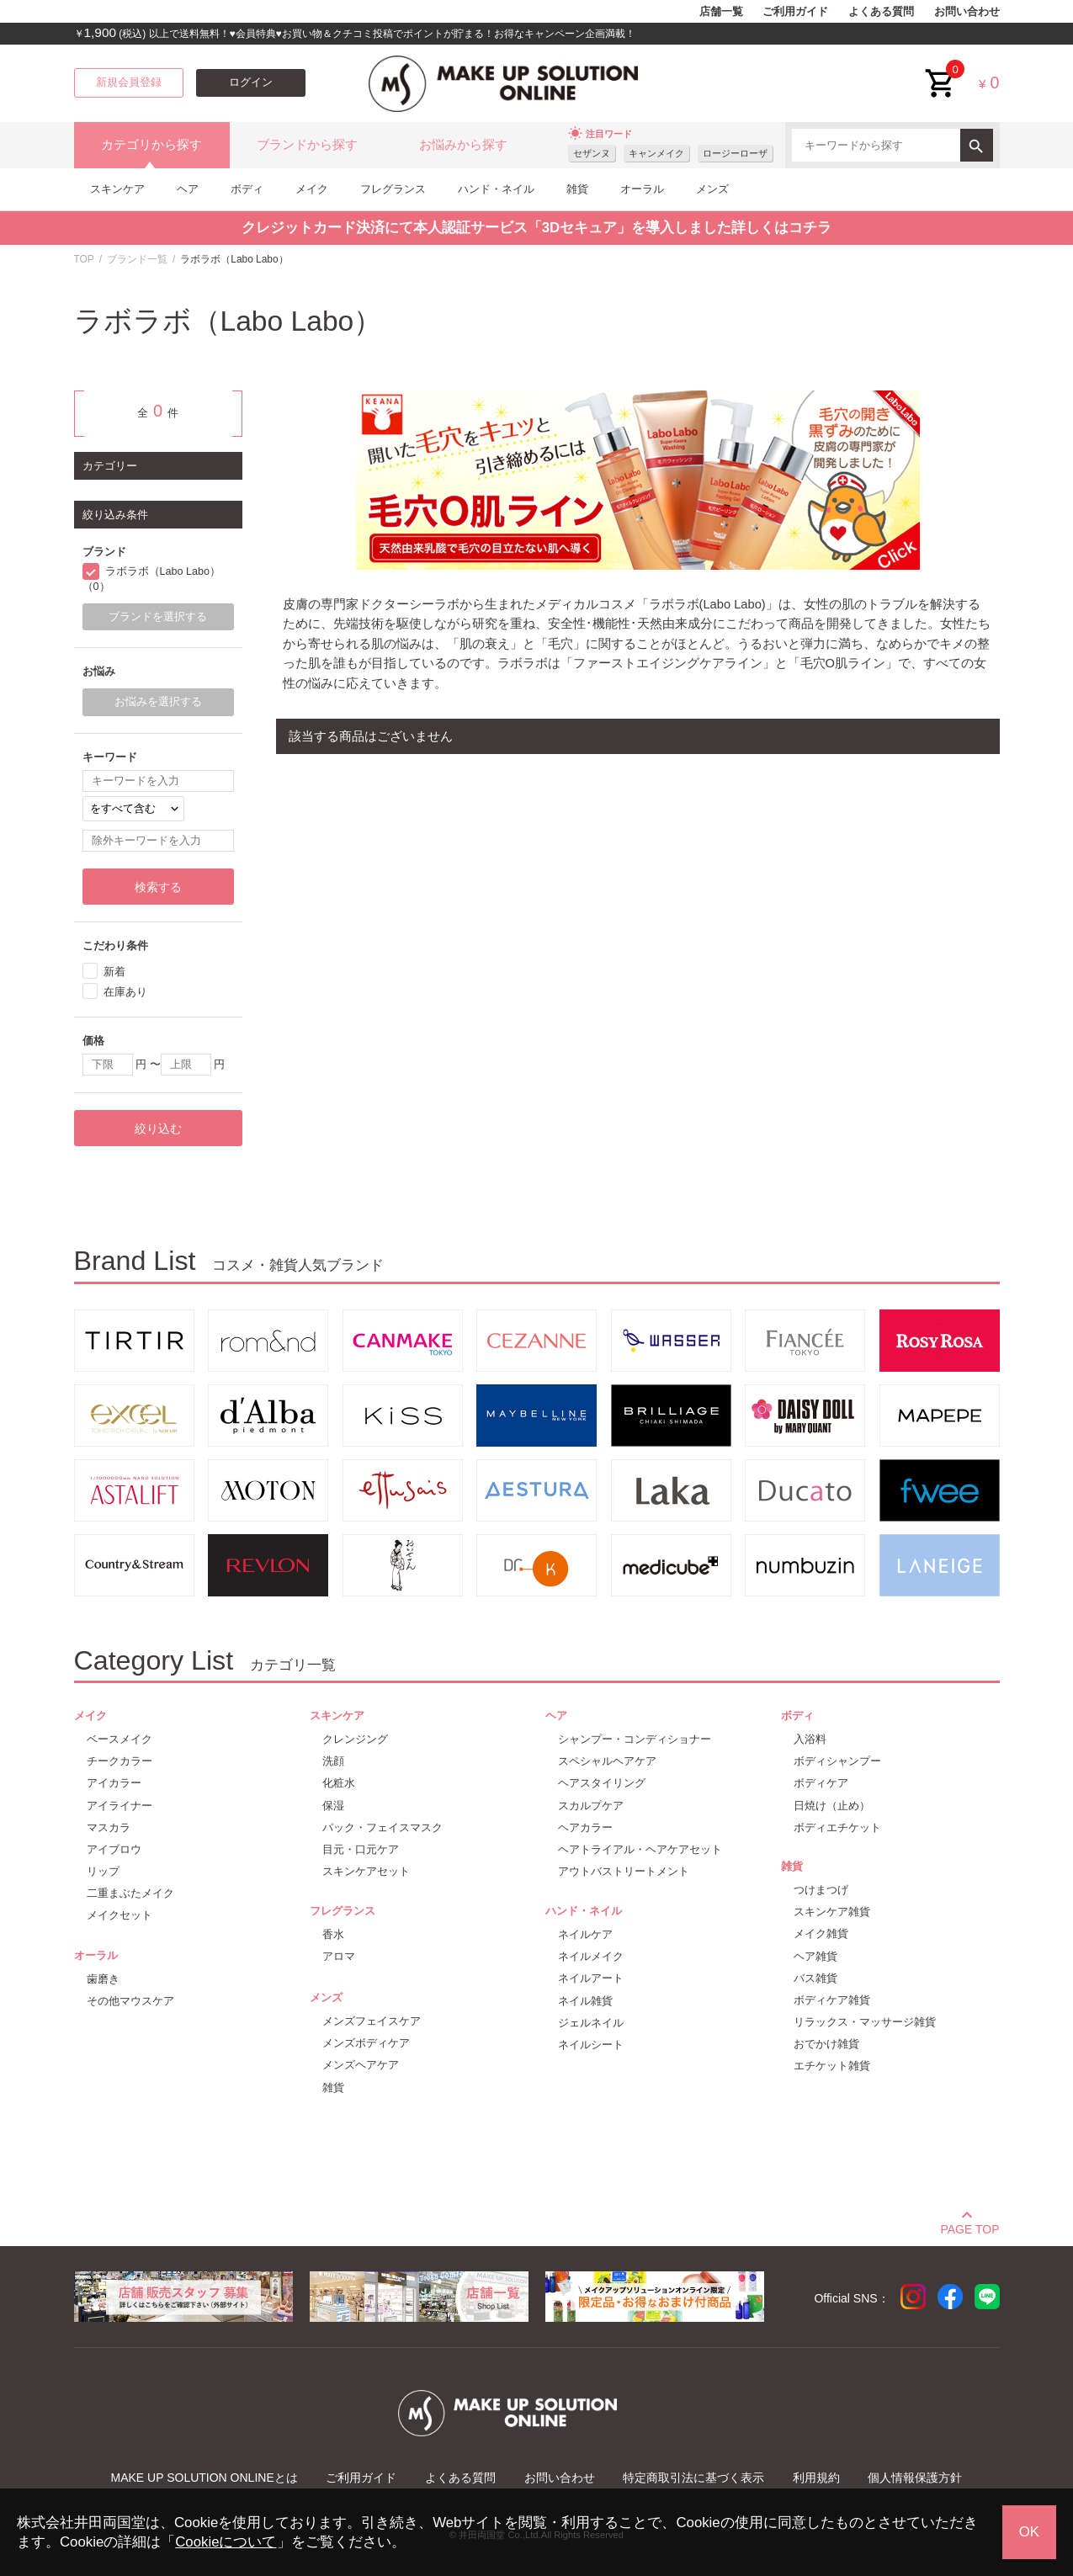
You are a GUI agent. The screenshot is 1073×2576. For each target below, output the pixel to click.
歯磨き (103, 1979)
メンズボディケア (366, 2043)
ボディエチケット (837, 1827)
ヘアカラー (585, 1827)
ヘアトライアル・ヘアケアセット (640, 1849)
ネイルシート (591, 2044)
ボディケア (821, 1783)
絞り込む (158, 1128)
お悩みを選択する (158, 702)
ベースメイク (119, 1739)
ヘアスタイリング (601, 1783)
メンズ (712, 189)
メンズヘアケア (360, 2064)
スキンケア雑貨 (832, 1911)
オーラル (642, 189)
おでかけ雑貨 (826, 2043)
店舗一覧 (721, 12)
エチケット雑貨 (832, 2065)
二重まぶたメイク (130, 1893)
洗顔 (333, 1761)
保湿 (333, 1805)
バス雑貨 (815, 1978)
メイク (311, 189)
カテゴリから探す (151, 144)
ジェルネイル (591, 2022)
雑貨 (577, 189)
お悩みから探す (463, 144)
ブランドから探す (307, 144)
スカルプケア (591, 1805)
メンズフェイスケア (371, 2021)
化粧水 (338, 1783)
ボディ (247, 189)
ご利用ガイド (795, 12)
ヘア (188, 189)
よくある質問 (881, 12)
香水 (333, 1934)
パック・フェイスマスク (382, 1827)
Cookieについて (225, 2542)
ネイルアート (591, 1978)
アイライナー (119, 1805)
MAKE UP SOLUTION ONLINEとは (204, 2477)
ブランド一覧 (137, 259)
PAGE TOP (969, 2226)
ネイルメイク (591, 1956)
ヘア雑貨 (815, 1956)
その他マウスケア (130, 2000)
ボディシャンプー (837, 1761)
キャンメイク (656, 153)
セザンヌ (591, 153)
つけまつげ (821, 1889)
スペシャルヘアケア (607, 1761)
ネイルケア (585, 1934)
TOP (84, 259)
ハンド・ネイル (496, 189)
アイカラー (114, 1783)
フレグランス (393, 189)
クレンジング (355, 1739)
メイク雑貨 (821, 1933)
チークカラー (119, 1761)
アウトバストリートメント (623, 1871)
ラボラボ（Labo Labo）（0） (151, 579)
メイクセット (119, 1915)
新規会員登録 (129, 82)
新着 (114, 971)
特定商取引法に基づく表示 (693, 2477)
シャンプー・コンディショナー (634, 1739)
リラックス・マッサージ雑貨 (865, 2022)
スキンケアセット (366, 1871)
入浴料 (810, 1739)
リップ (103, 1871)
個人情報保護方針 (915, 2477)
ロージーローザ (735, 153)
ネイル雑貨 (585, 2000)
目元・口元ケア (360, 1849)
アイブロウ (114, 1849)
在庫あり (125, 991)
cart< (941, 70)
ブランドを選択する (158, 617)
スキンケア (117, 189)
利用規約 (816, 2477)
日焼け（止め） (832, 1805)
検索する (158, 887)
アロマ (338, 1956)
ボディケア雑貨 (832, 2000)
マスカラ (108, 1827)
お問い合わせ (967, 12)
